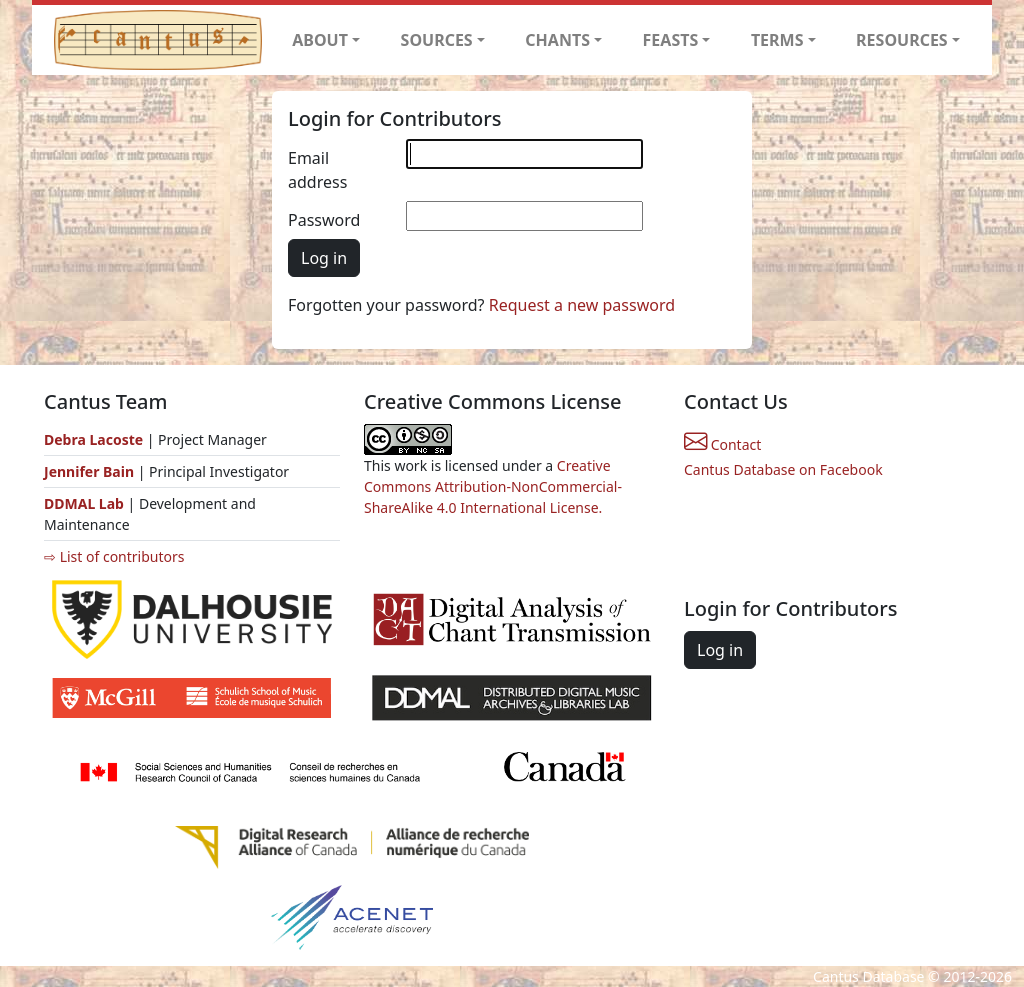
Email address (317, 170)
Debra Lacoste (93, 439)
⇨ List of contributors (114, 556)
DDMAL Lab (84, 503)
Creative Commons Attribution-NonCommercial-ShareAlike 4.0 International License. (493, 486)
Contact (722, 444)
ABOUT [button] (320, 40)
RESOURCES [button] (902, 40)
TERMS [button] (777, 40)
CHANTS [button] (557, 40)
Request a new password (582, 305)
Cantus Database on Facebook (783, 469)
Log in (324, 258)
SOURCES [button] (437, 40)
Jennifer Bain (91, 471)
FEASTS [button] (671, 40)
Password (324, 220)
